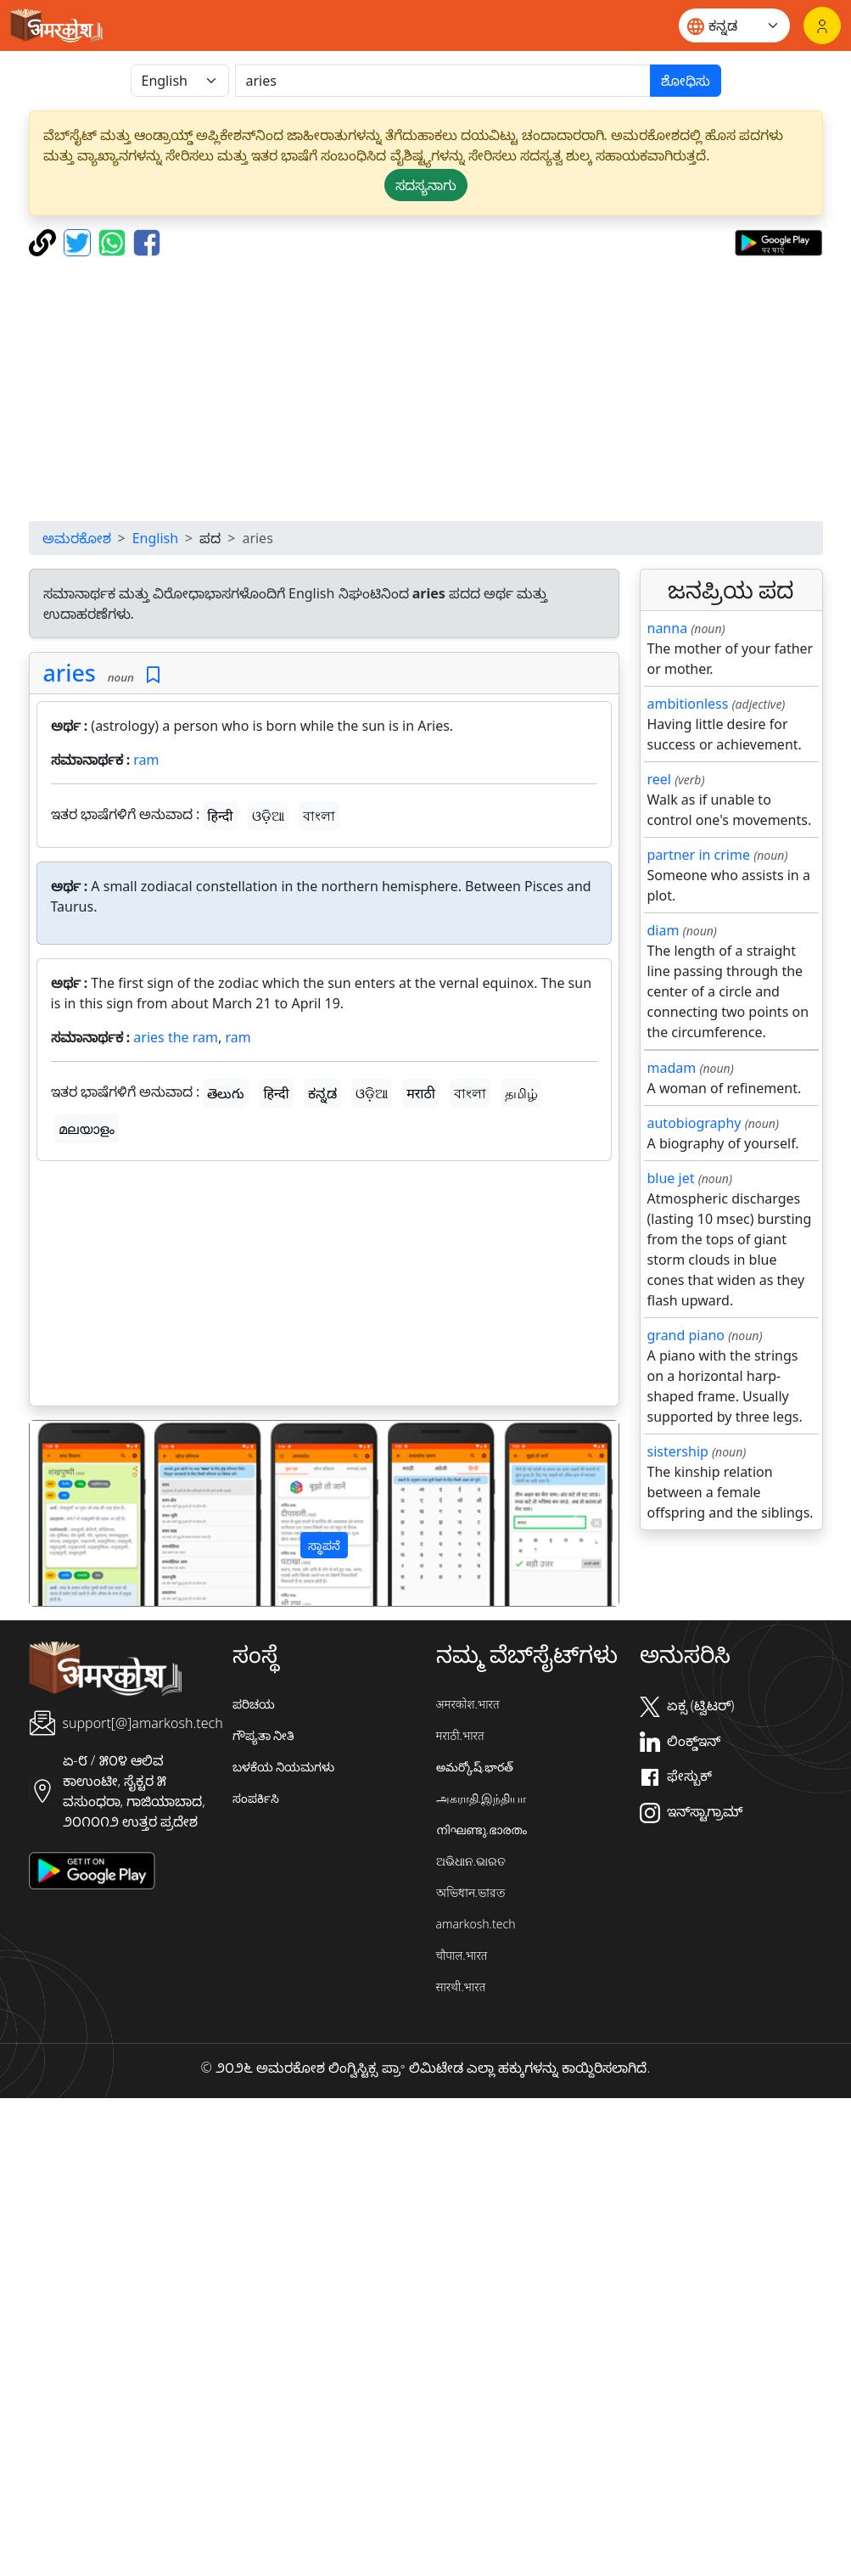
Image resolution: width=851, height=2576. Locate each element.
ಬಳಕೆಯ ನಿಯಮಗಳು (283, 1767)
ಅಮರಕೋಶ (76, 538)
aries (69, 672)
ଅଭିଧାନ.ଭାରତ (471, 1861)
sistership (677, 1451)
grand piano (686, 1335)
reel (659, 779)
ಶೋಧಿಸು (685, 80)
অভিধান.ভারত (471, 1892)
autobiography (694, 1123)
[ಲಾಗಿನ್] (822, 25)
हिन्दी (219, 815)
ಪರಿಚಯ (253, 1704)
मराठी (420, 1093)
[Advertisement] (425, 389)
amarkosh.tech (476, 1924)
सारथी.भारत (461, 1986)
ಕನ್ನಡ (322, 1093)
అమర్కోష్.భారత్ (474, 1767)
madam (672, 1067)
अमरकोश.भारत (468, 1704)
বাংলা (319, 815)
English (155, 538)
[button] (74, 1513)
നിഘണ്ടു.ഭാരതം (481, 1829)
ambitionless (688, 703)
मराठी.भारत (460, 1735)
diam (663, 930)
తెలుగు (225, 1093)
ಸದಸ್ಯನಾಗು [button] (425, 185)
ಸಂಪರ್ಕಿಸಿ (255, 1798)
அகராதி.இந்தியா (481, 1798)
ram (146, 759)
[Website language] (734, 25)
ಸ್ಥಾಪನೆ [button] (324, 1545)
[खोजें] (443, 81)
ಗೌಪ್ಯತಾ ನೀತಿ (263, 1735)
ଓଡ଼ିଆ (268, 815)
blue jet (671, 1178)
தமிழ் (521, 1093)
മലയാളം (87, 1129)
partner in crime (698, 854)
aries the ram (175, 1037)
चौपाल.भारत (462, 1955)
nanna (667, 628)
